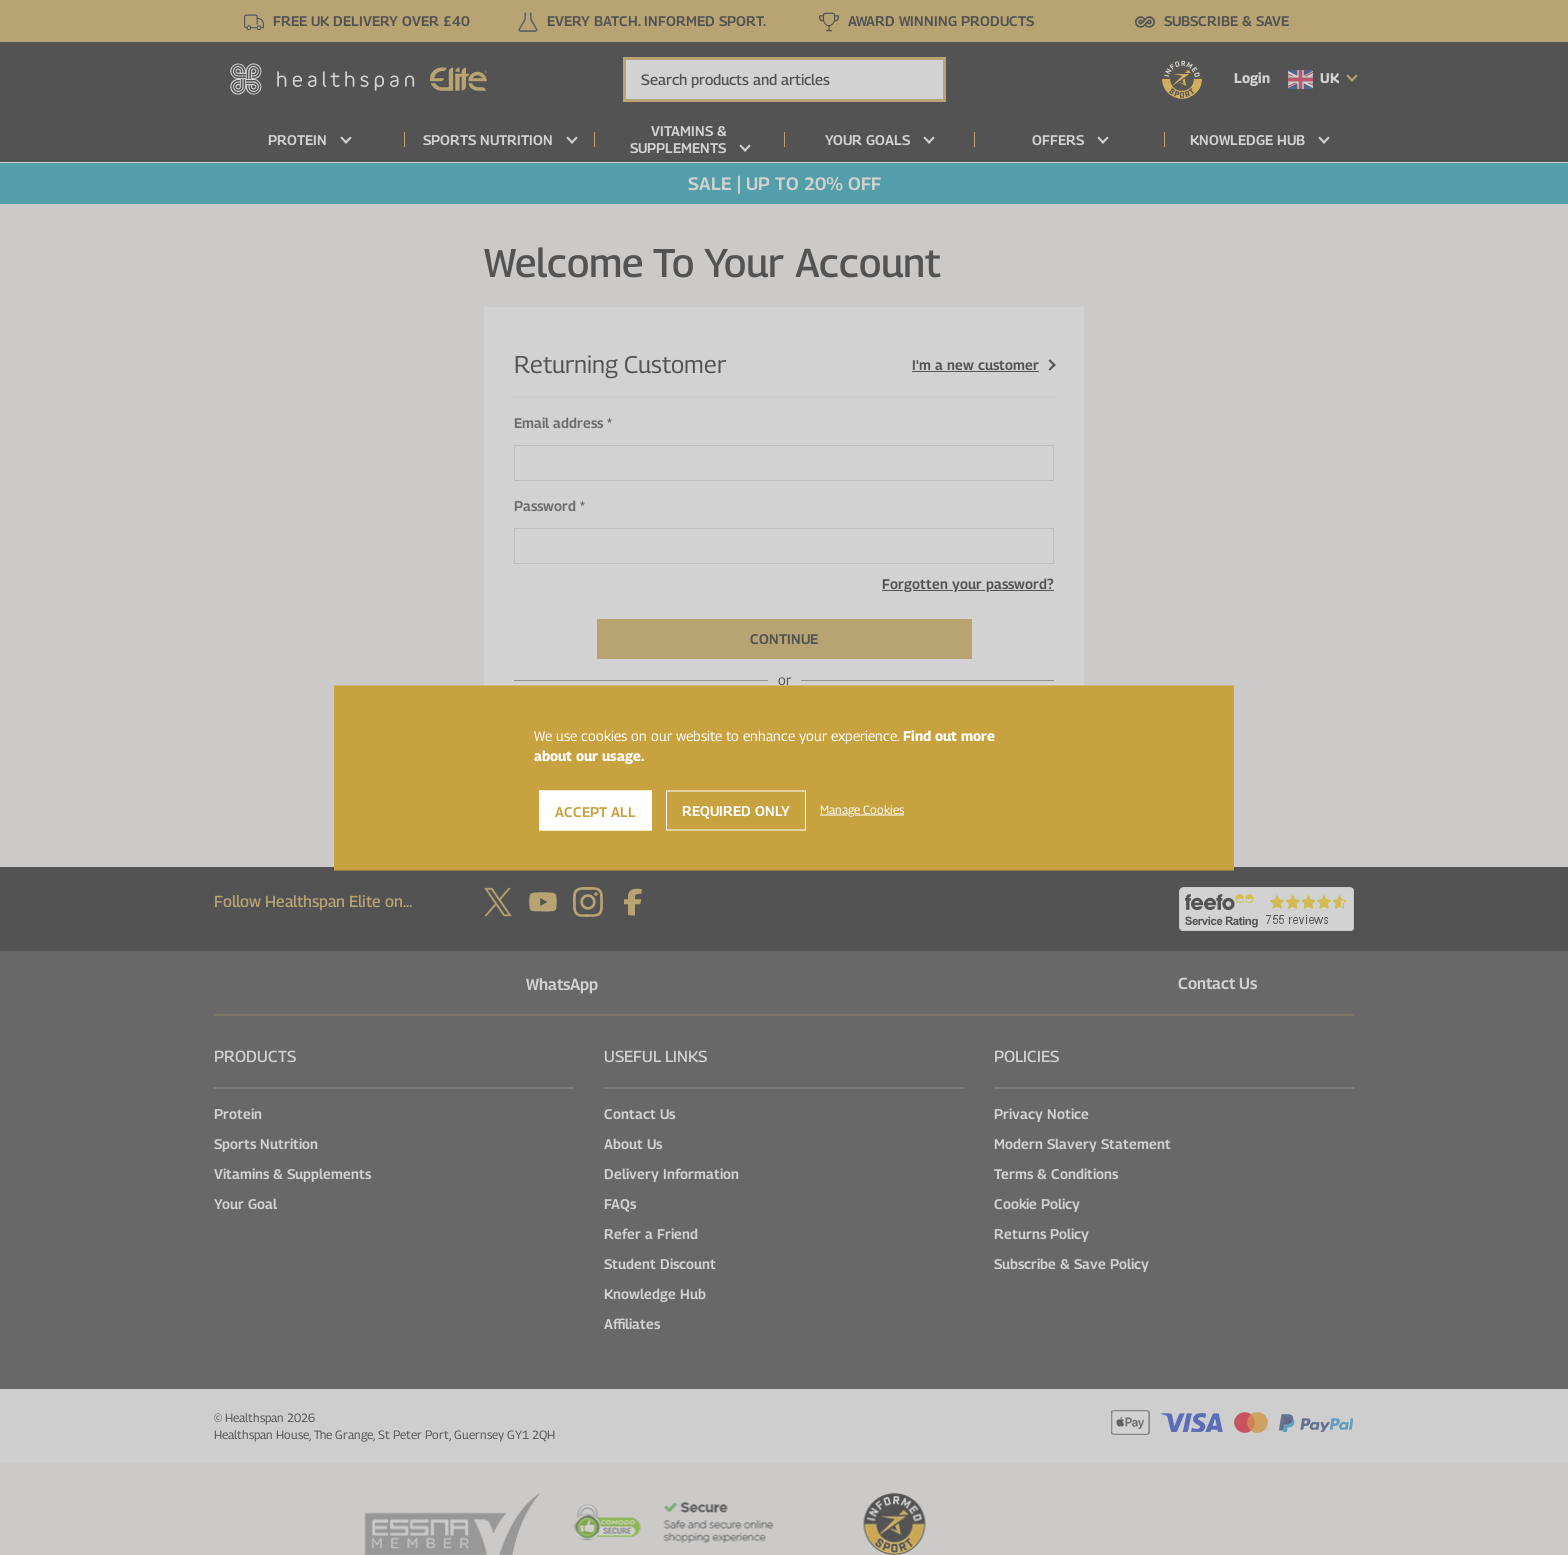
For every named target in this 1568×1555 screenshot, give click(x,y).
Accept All (595, 810)
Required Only (736, 809)
